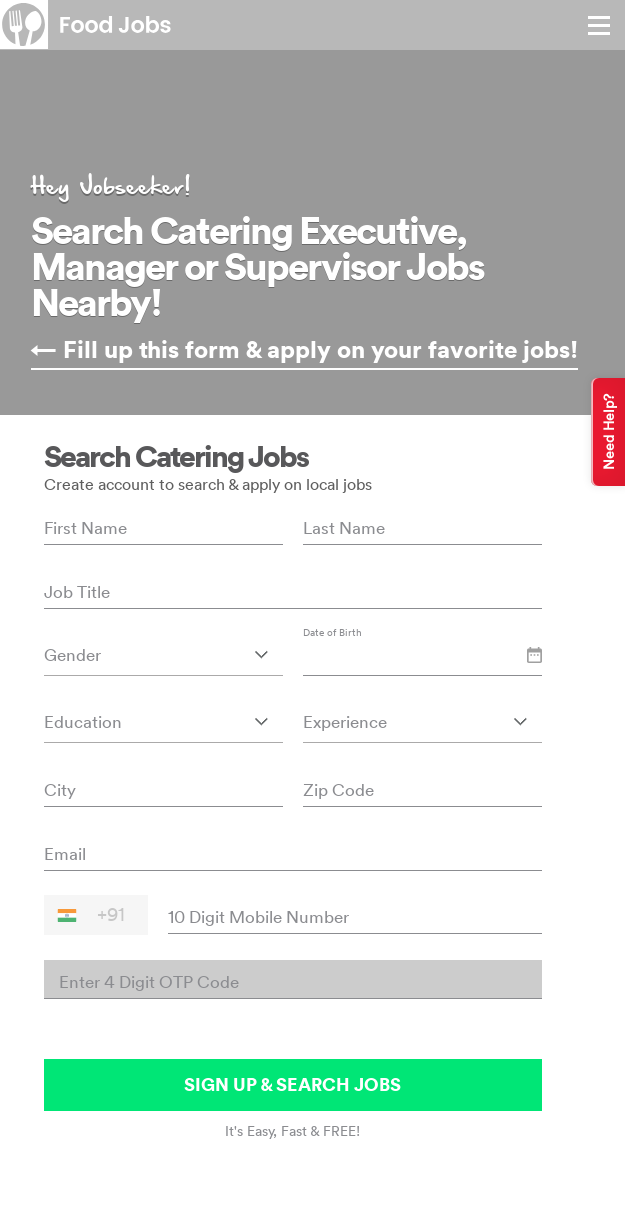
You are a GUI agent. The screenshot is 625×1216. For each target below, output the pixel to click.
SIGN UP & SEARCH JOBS (292, 1084)
